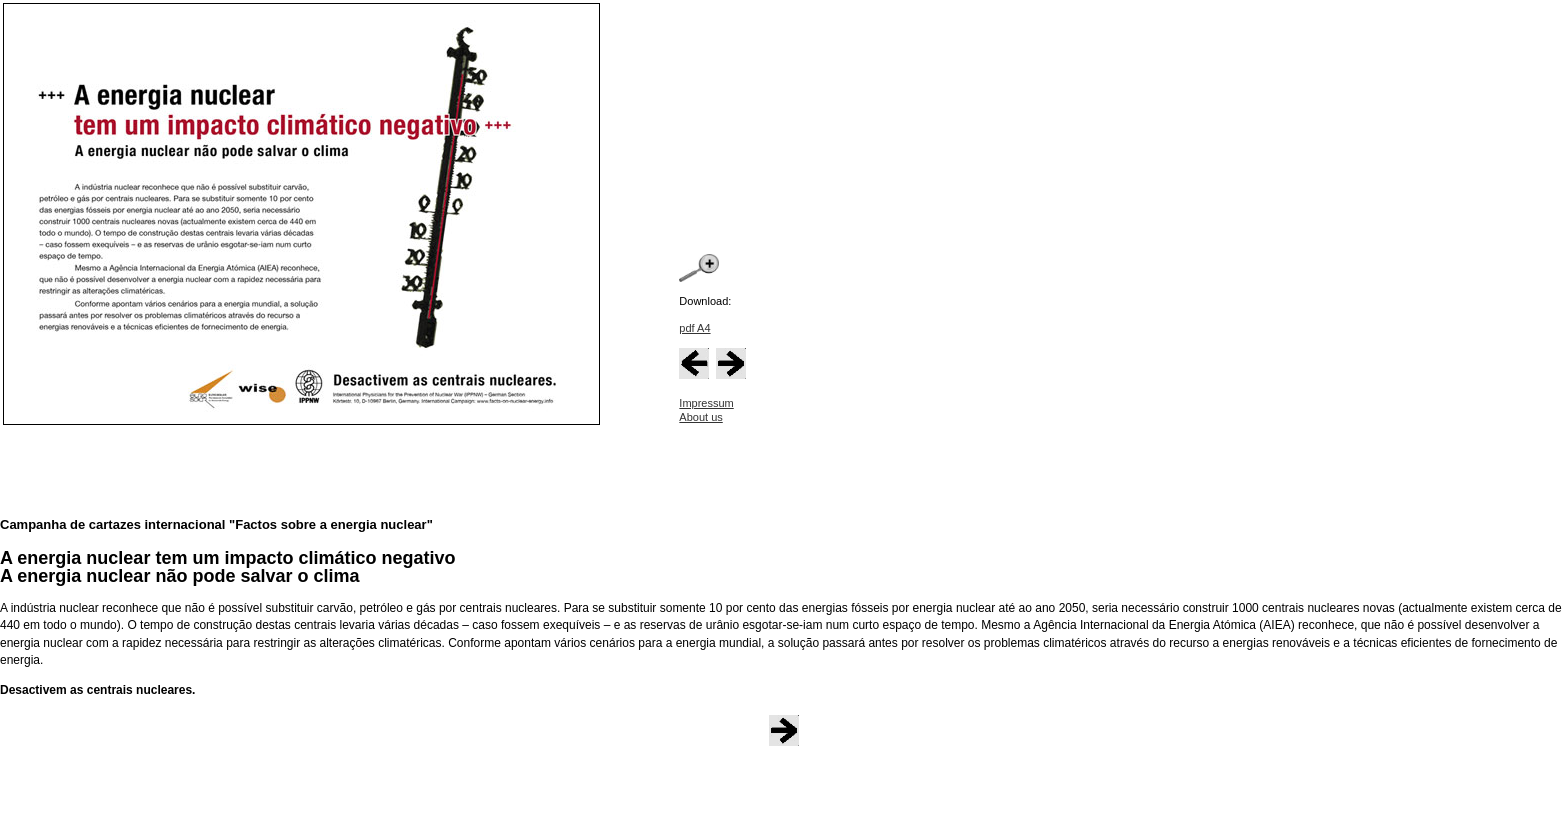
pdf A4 (694, 328)
